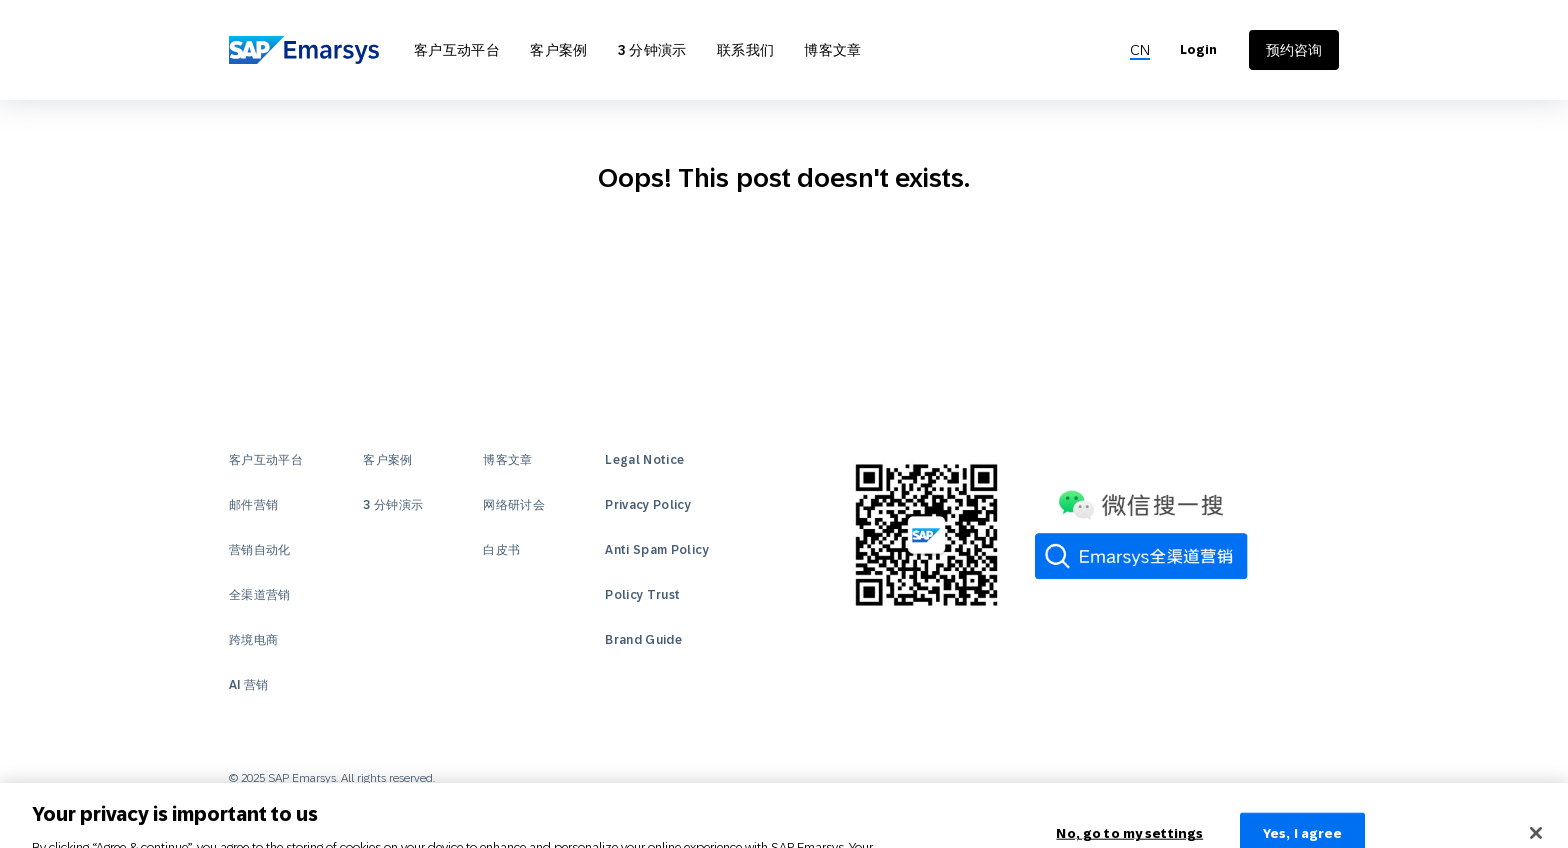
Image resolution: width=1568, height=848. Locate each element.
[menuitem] (1140, 50)
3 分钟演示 (393, 505)
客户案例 (387, 460)
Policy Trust (642, 595)
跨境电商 (253, 640)
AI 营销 (249, 685)
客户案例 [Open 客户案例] (558, 50)
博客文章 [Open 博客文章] (832, 50)
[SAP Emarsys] (304, 49)
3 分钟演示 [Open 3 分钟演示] (652, 50)
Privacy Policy (648, 505)
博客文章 (507, 460)
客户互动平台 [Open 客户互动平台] (457, 50)
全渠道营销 (260, 595)
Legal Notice (644, 460)
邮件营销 (253, 505)
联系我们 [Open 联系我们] (745, 50)
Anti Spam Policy (657, 550)
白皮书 (501, 550)
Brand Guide (643, 640)
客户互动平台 (266, 460)
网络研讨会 (514, 505)
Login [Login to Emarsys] (1198, 50)
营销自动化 (260, 550)
